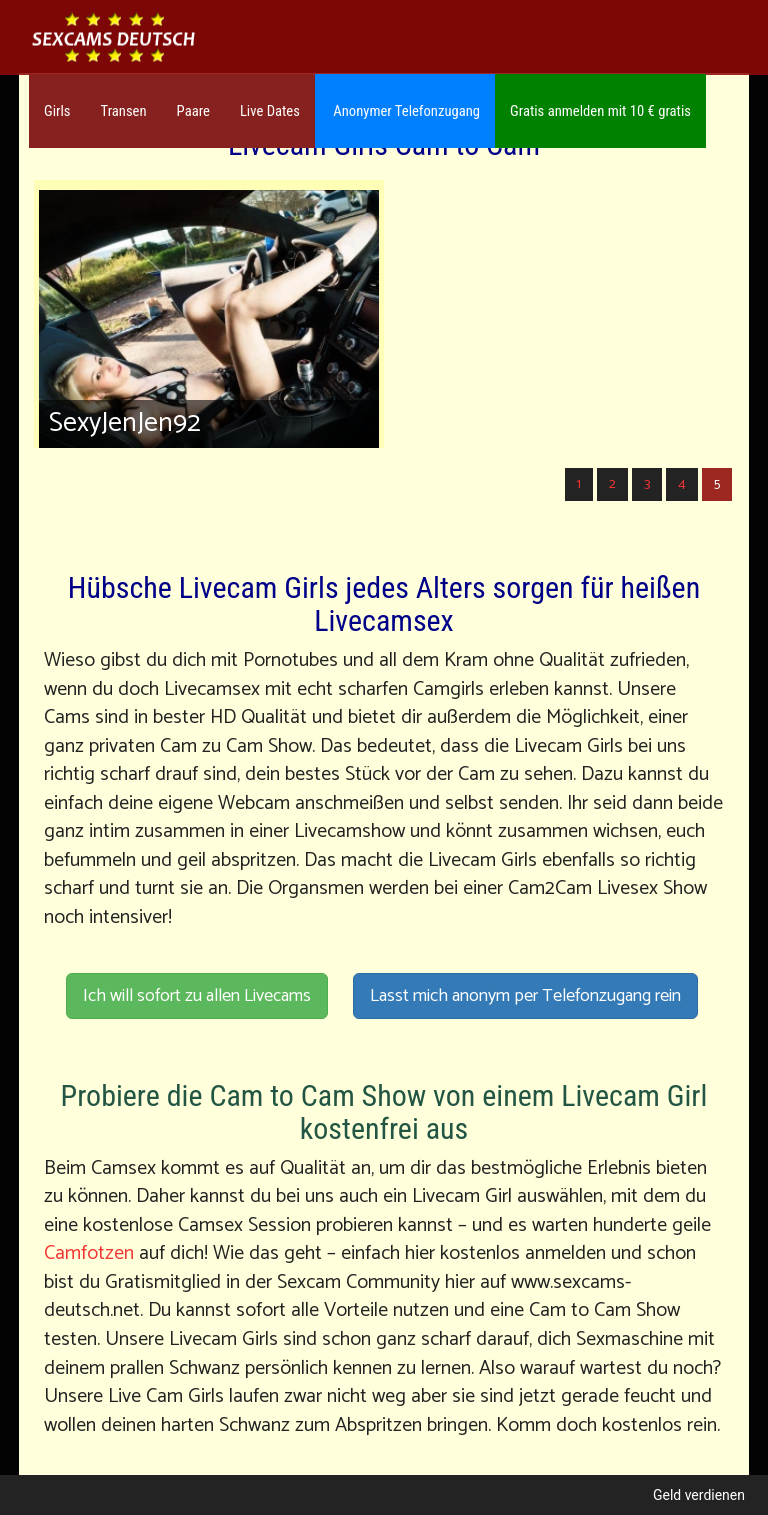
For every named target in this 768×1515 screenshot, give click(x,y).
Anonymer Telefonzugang (405, 111)
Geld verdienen (699, 1495)
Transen (124, 111)
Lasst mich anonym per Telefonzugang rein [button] (525, 996)
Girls (57, 111)
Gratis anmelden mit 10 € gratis (600, 111)
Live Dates (270, 111)
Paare (193, 111)
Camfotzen (89, 1253)
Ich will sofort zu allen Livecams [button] (197, 996)
